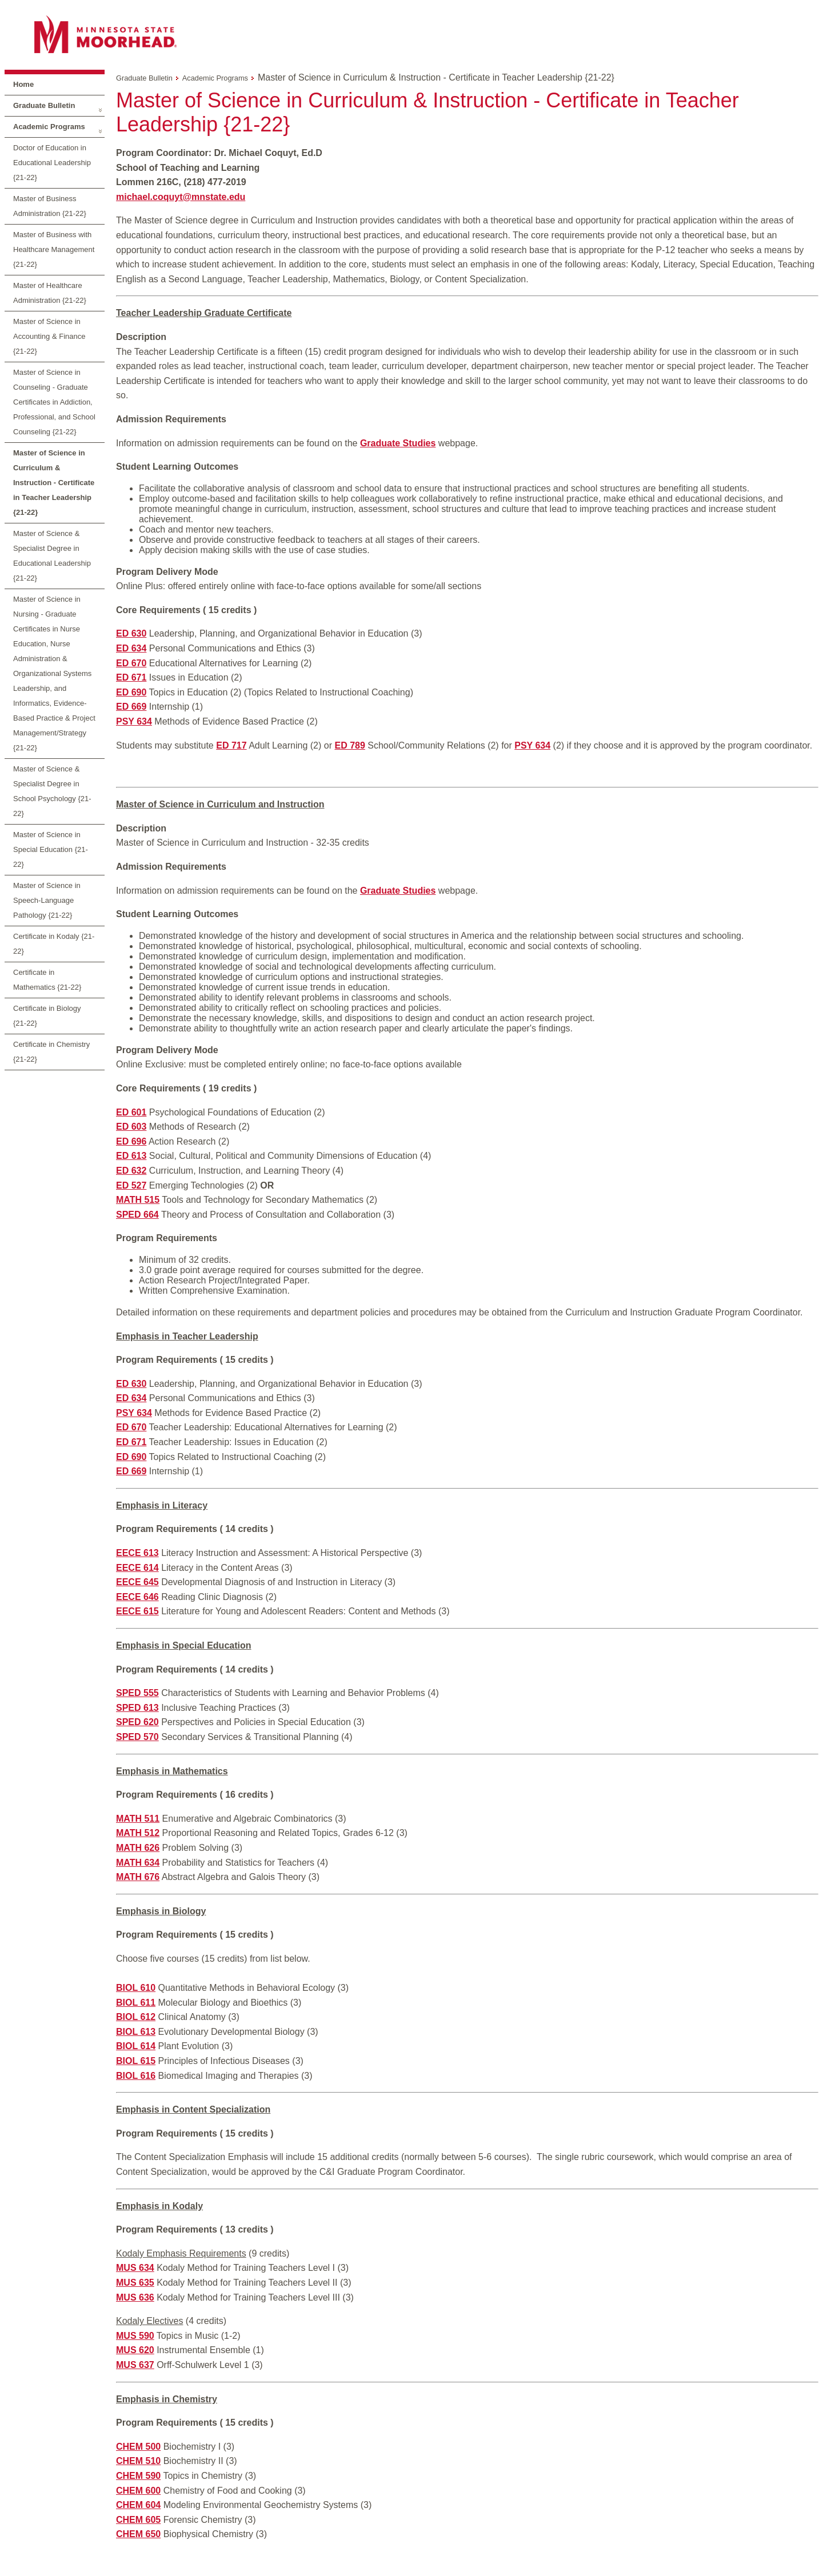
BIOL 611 (135, 2002)
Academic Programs (49, 126)
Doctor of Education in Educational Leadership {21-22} (52, 162)
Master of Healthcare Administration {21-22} (49, 293)
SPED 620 (137, 1722)
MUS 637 (135, 2365)
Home (23, 84)
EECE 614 (137, 1568)
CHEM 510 (138, 2461)
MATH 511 (137, 1818)
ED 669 (131, 706)
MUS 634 (135, 2268)
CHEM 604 (138, 2505)
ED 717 (231, 745)
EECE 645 (137, 1582)
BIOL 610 (135, 1988)
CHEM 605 (138, 2520)
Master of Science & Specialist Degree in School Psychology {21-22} (52, 791)
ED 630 (131, 633)
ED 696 (131, 1141)
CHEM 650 (138, 2534)
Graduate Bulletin (44, 105)
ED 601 (131, 1112)
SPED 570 (137, 1737)
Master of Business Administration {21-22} (49, 206)
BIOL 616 (135, 2076)
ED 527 (131, 1185)
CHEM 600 (138, 2490)
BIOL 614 (135, 2046)
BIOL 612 (135, 2017)
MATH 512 (137, 1833)
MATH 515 (137, 1200)
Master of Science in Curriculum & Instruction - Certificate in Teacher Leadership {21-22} (53, 483)
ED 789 (349, 745)
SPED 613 (137, 1708)
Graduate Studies (398, 890)
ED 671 (131, 677)
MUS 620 (135, 2350)
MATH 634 (137, 1862)
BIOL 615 (135, 2061)
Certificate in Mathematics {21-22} (47, 979)
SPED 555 (137, 1693)
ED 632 (131, 1170)
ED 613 (131, 1156)
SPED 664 (137, 1214)
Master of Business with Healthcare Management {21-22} (53, 249)
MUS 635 (135, 2282)
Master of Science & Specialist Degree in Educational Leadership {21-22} (52, 555)
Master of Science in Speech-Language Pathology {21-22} (47, 900)
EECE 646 (137, 1597)
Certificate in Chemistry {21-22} (51, 1051)
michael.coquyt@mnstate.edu (180, 197)
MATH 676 (137, 1877)
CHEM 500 (138, 2446)
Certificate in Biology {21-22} (47, 1015)
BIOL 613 (135, 2032)
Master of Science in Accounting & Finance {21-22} (49, 336)
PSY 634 (134, 721)
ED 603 (131, 1126)
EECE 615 (137, 1611)
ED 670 (131, 663)
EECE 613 (137, 1553)
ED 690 (131, 692)
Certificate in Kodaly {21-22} (53, 943)
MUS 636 (135, 2297)
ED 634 (131, 648)
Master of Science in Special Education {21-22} (50, 849)
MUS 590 (135, 2336)
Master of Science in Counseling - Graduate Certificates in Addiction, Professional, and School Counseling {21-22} (54, 402)
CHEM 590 (138, 2476)
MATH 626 (137, 1848)
